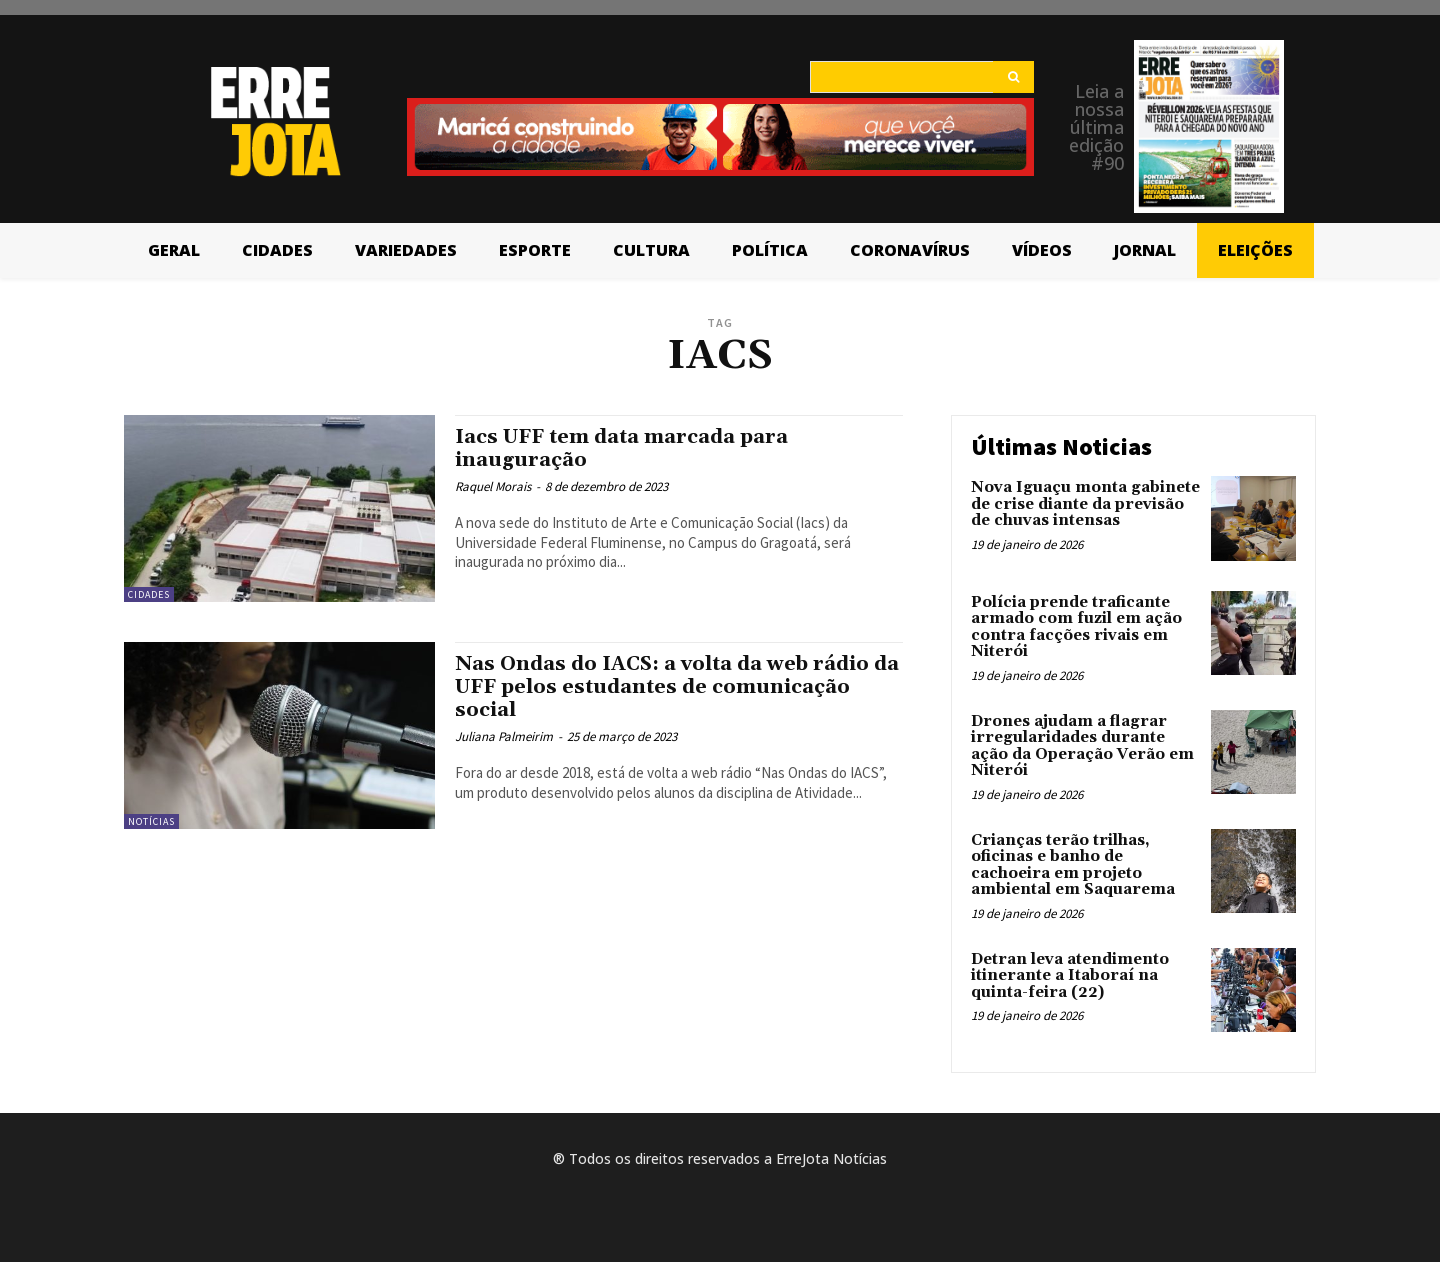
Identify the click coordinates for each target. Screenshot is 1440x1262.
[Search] (1013, 77)
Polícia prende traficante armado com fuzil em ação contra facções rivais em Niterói (1076, 627)
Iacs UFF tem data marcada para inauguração (632, 448)
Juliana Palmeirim (504, 736)
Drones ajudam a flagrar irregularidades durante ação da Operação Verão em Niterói (1082, 746)
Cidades (149, 594)
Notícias (151, 821)
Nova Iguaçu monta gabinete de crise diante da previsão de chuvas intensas (1085, 504)
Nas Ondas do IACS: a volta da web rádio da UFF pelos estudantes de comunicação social (678, 687)
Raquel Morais (493, 486)
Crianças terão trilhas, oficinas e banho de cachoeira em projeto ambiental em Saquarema (1073, 865)
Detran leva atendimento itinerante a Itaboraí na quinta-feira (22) (1070, 976)
